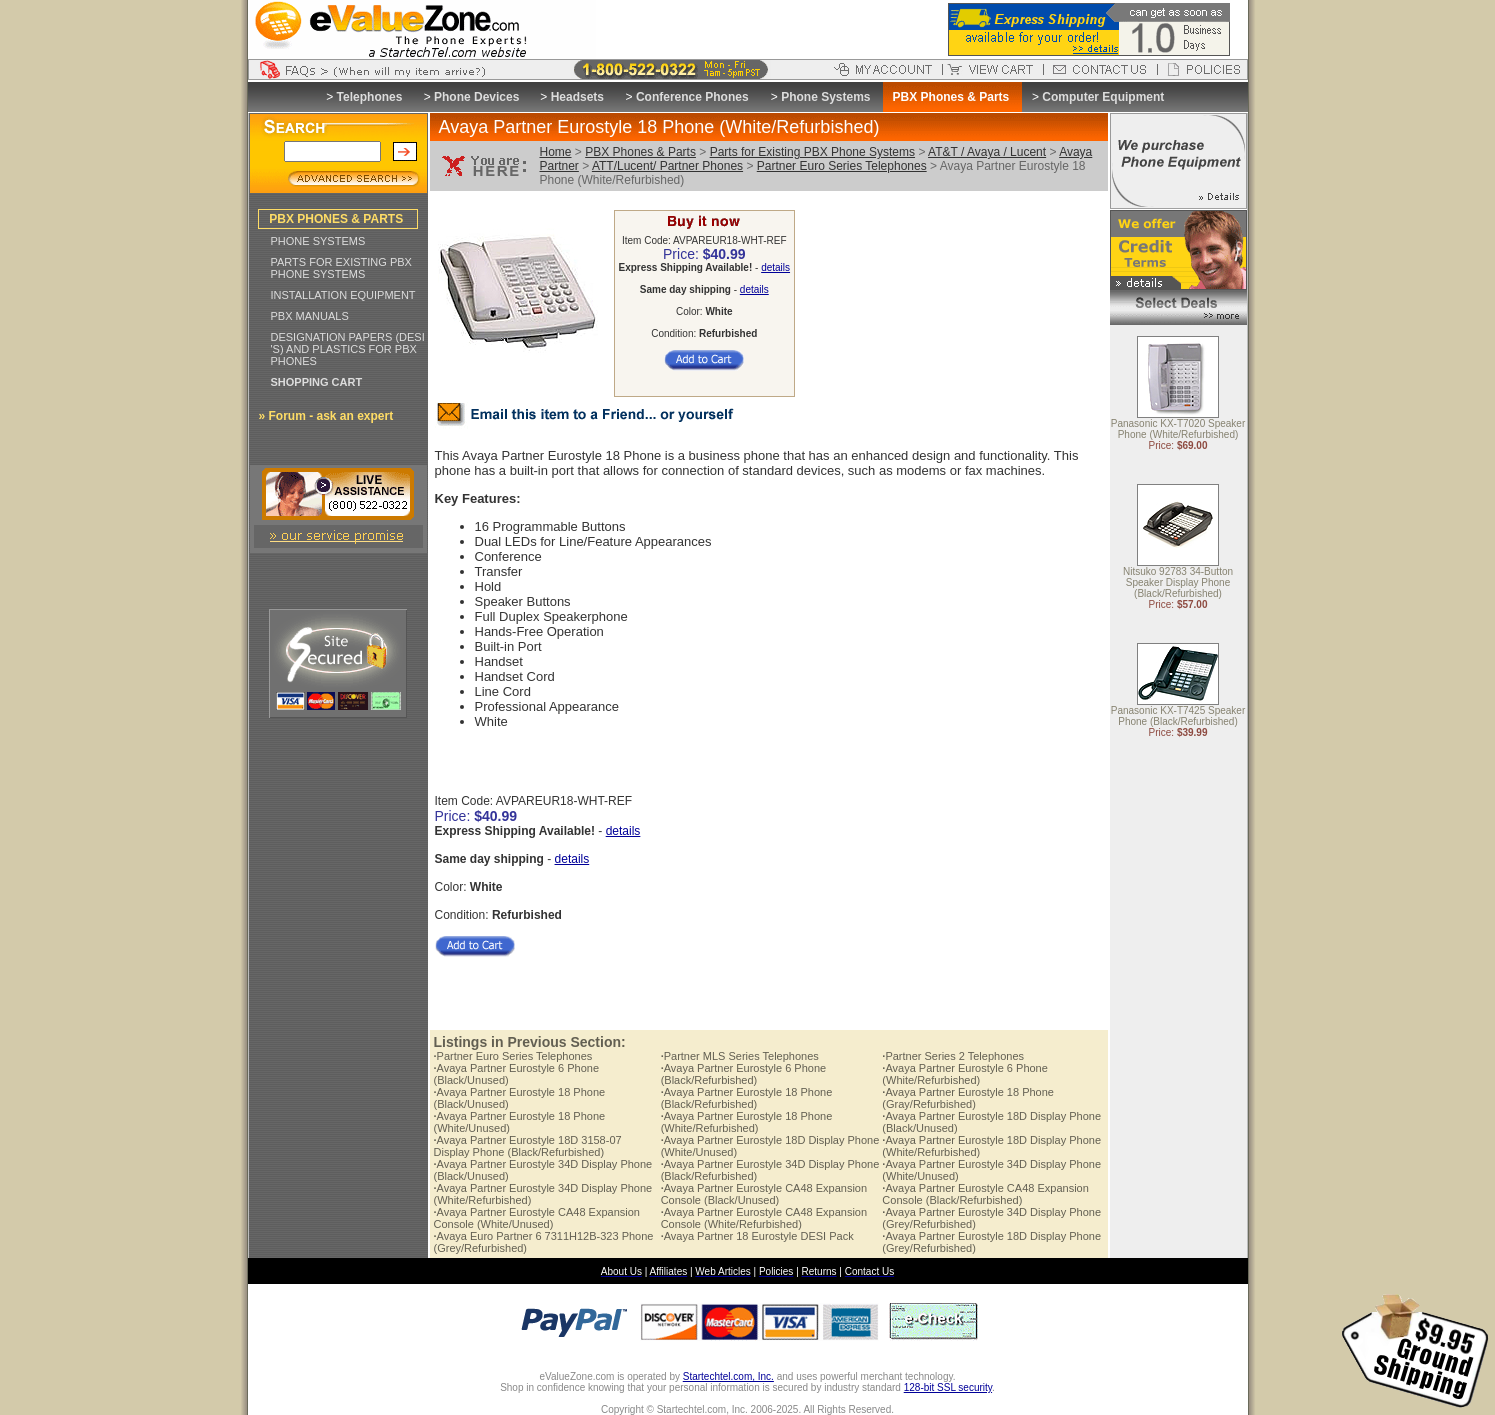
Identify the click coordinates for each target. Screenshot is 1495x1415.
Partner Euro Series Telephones (842, 166)
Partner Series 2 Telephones (953, 1056)
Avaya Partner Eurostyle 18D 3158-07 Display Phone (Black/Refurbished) (528, 1146)
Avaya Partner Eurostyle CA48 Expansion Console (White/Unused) (537, 1218)
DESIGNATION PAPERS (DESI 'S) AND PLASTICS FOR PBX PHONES (348, 349)
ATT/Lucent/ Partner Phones (667, 166)
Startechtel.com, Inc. (728, 1376)
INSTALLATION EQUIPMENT (343, 295)
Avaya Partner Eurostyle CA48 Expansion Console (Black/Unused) (764, 1194)
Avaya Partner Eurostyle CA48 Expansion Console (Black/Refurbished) (985, 1194)
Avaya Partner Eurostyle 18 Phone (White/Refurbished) (747, 1122)
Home (556, 152)
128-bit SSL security (948, 1387)
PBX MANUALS (310, 316)
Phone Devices (476, 97)
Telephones (370, 97)
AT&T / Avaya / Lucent (987, 152)
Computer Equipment (1103, 97)
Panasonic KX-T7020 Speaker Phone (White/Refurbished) (1178, 430)
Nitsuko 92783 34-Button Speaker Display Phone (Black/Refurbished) (1178, 583)
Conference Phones (692, 97)
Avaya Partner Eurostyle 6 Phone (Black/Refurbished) (744, 1074)
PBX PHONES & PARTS (336, 219)
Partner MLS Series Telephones (740, 1056)
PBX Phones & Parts (640, 152)
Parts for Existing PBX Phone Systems (812, 152)
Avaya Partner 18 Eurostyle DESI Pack (757, 1236)
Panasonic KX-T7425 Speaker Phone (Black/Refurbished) (1178, 717)
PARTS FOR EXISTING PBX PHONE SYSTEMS (341, 268)
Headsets (577, 97)
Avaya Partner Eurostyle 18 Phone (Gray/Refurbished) (968, 1098)
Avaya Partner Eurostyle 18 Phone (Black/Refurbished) (747, 1098)
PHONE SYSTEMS (318, 241)
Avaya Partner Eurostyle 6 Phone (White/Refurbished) (965, 1074)
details (775, 267)
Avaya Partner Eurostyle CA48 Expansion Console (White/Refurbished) (764, 1218)
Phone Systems (825, 97)
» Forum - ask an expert (326, 416)
